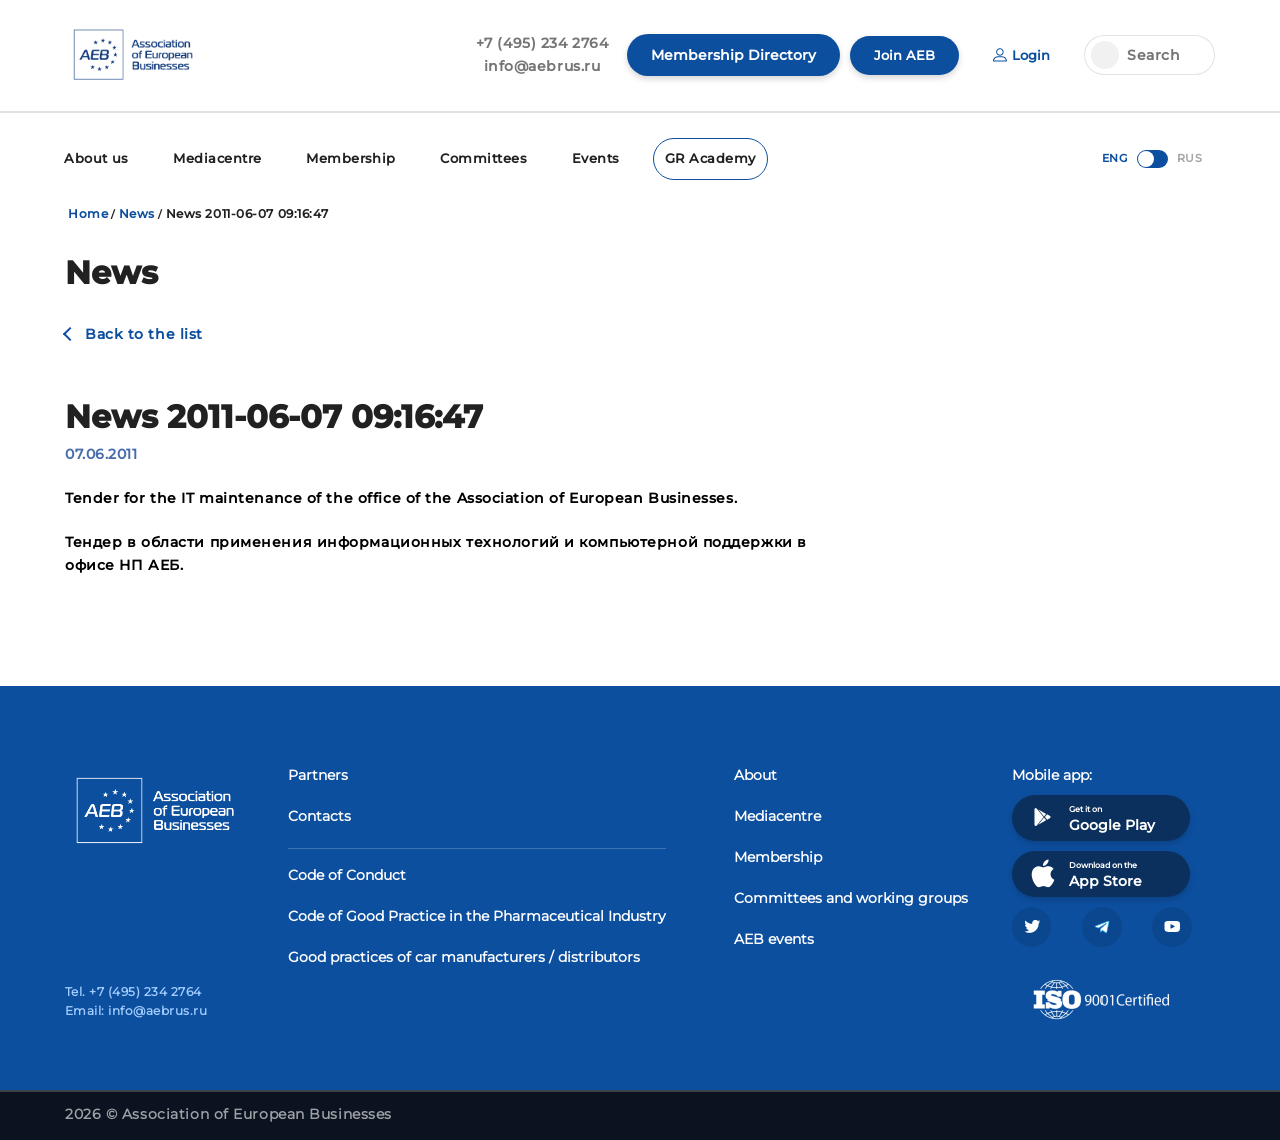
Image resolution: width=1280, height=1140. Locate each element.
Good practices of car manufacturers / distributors (464, 955)
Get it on (1091, 815)
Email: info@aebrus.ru (136, 1010)
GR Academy (683, 157)
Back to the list (144, 332)
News (137, 211)
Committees (463, 157)
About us (94, 157)
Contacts (319, 814)
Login (1020, 55)
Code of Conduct (347, 873)
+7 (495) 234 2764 (536, 43)
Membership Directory (727, 55)
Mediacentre (210, 157)
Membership (336, 157)
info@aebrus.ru (536, 66)
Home (88, 211)
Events (572, 157)
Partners (318, 773)
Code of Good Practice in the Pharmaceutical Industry (477, 914)
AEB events (774, 937)
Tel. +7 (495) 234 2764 (133, 991)
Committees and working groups (851, 896)
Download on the (1084, 871)
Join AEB (900, 55)
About (755, 773)
